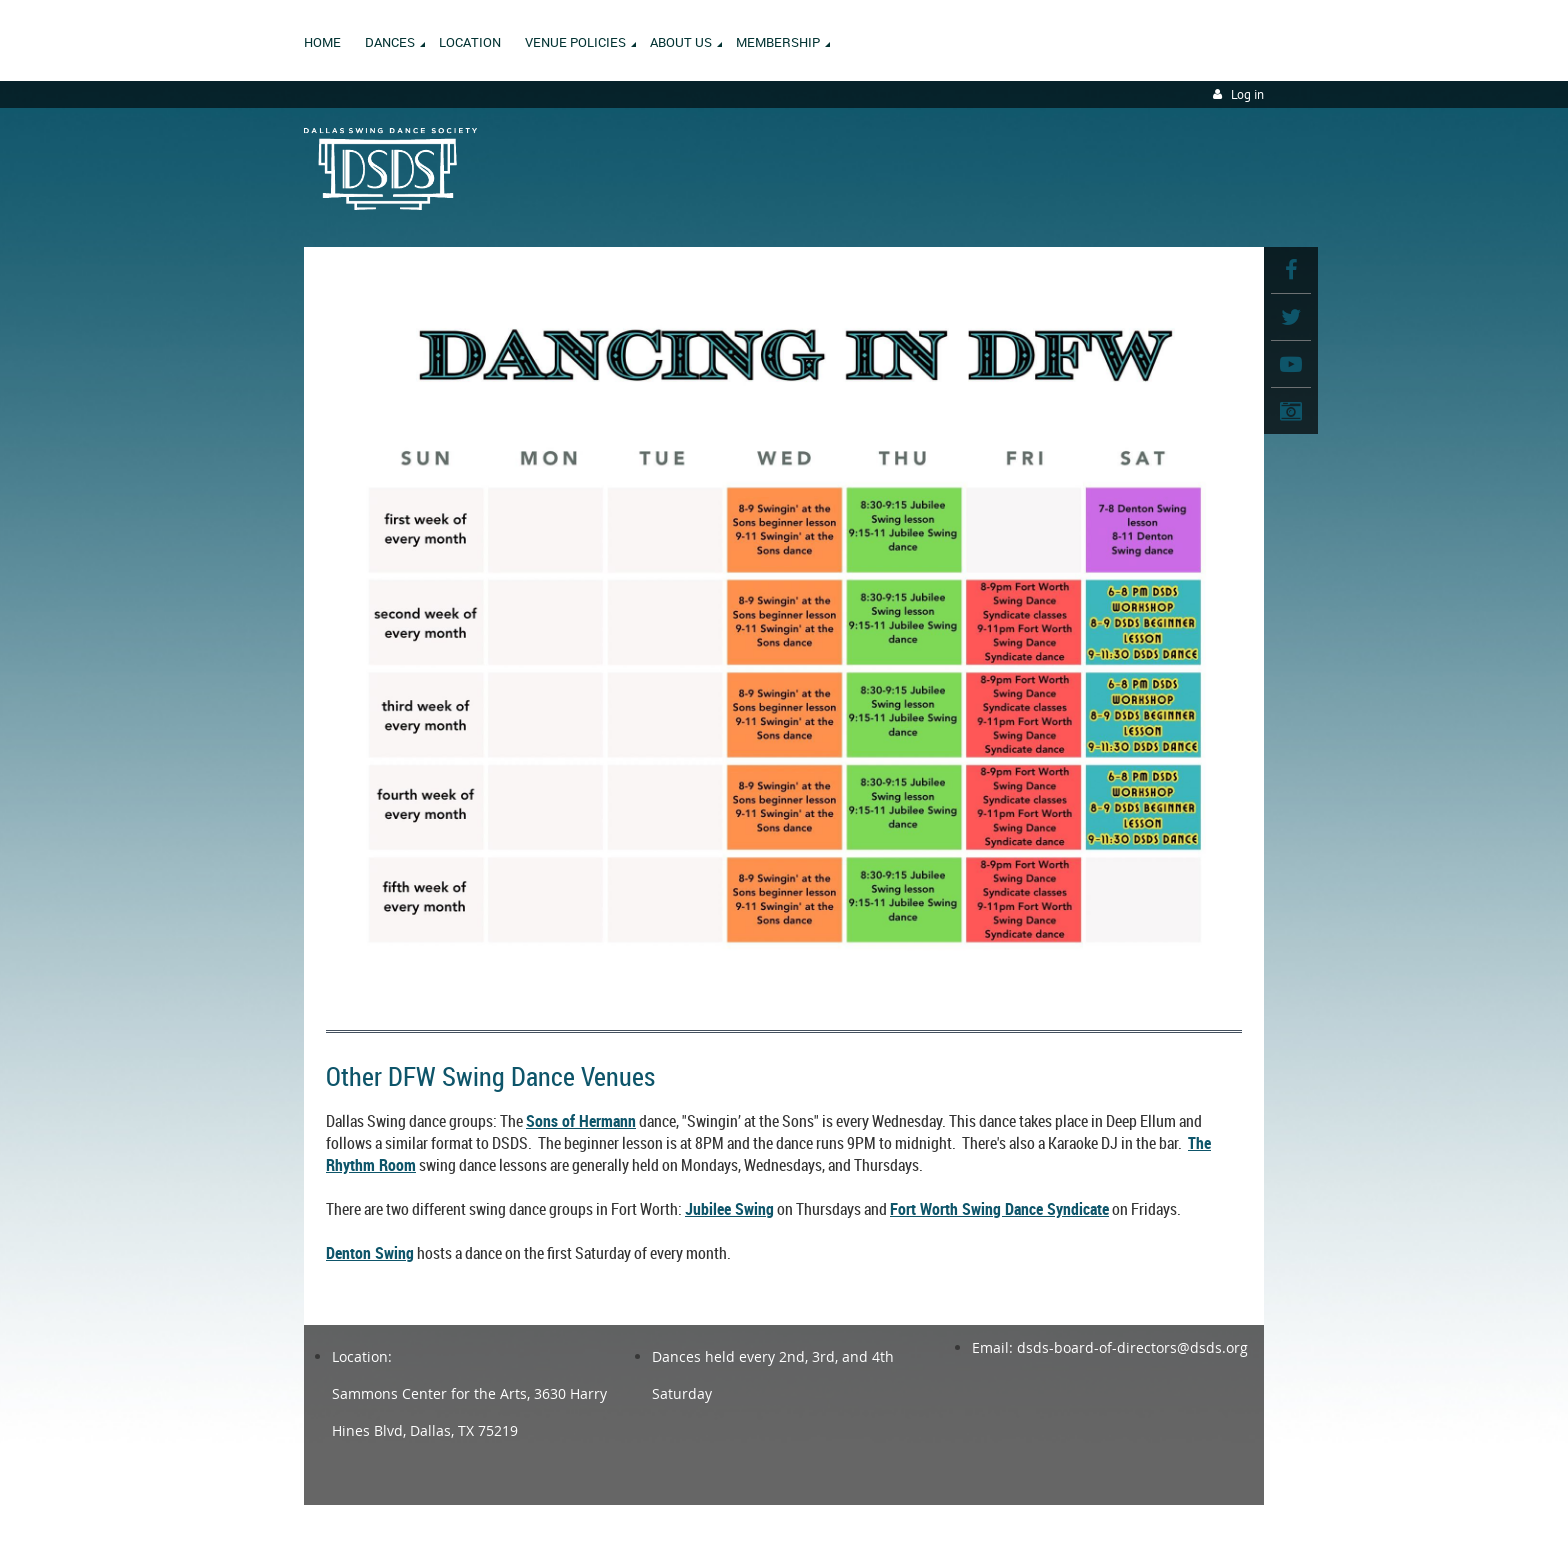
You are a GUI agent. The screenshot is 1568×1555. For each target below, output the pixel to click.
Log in (1247, 94)
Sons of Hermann (581, 1121)
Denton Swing (370, 1253)
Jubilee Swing (729, 1209)
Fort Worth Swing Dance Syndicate (999, 1209)
